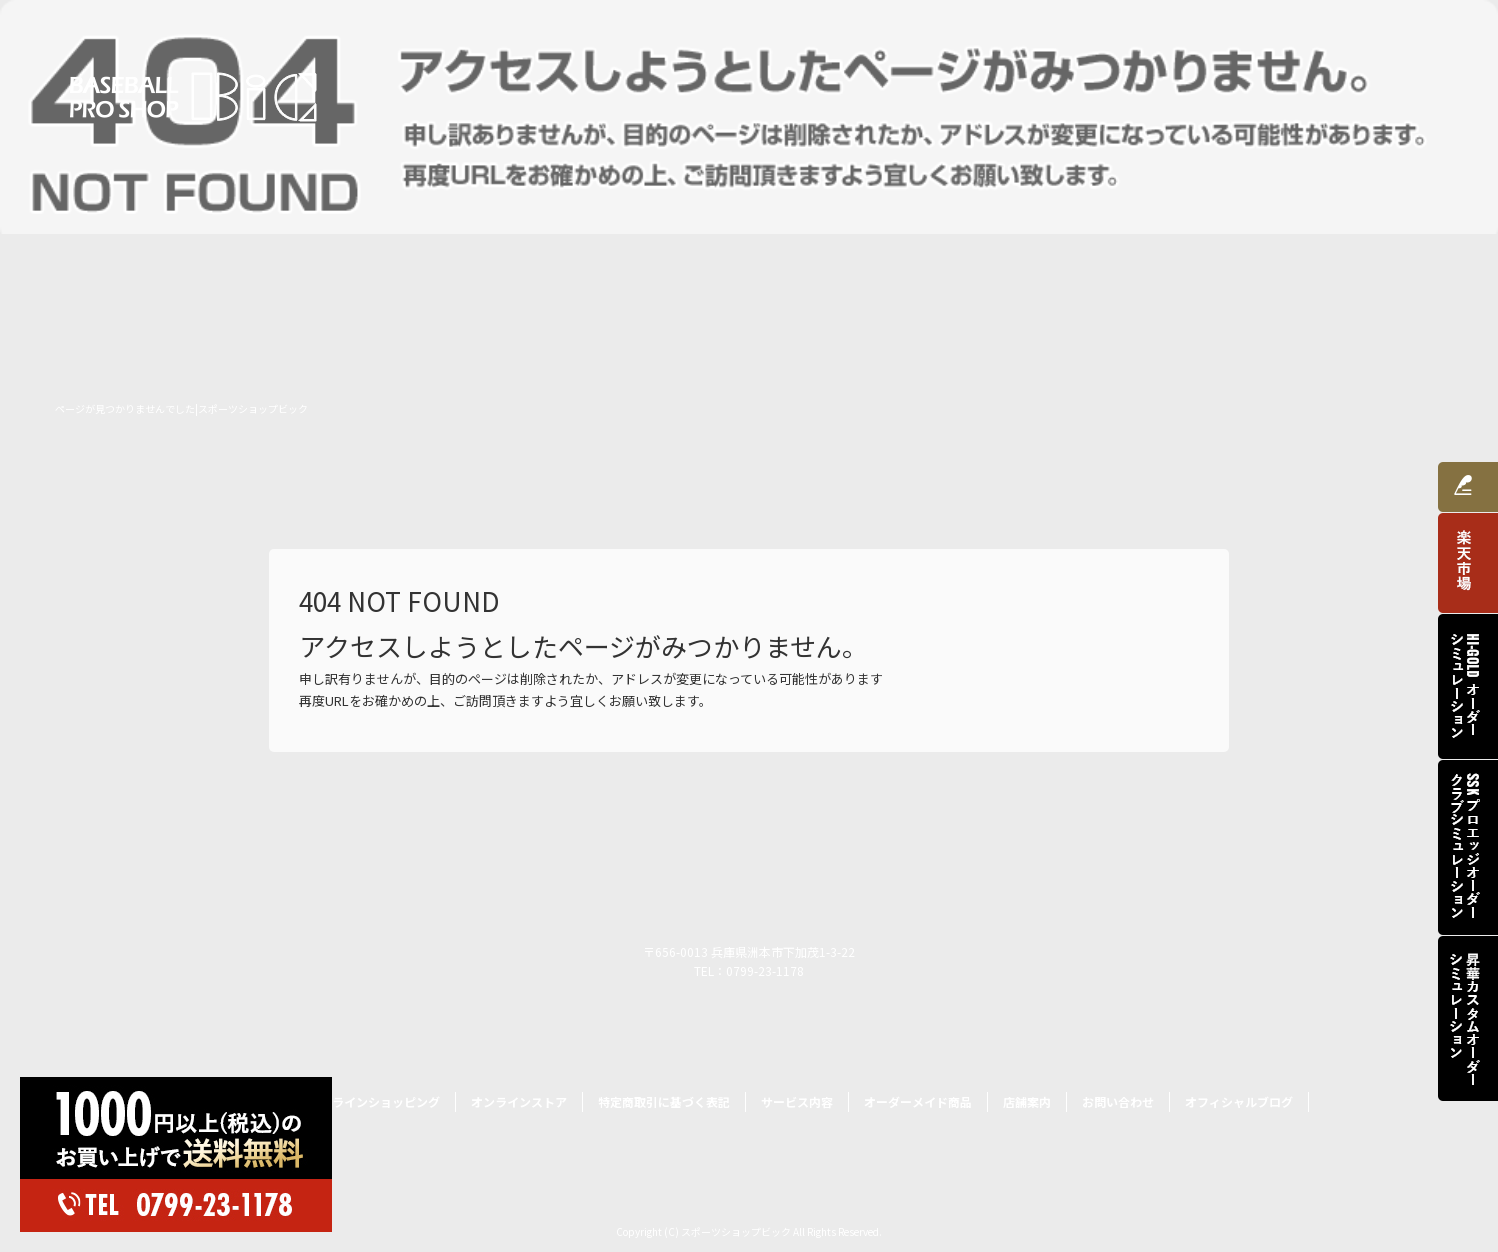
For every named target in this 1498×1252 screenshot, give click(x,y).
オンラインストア (519, 1101)
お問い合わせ (1383, 92)
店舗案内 (1268, 92)
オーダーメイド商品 (1133, 92)
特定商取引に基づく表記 (664, 1101)
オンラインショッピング (818, 92)
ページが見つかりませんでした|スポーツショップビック (181, 408)
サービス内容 (983, 92)
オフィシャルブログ (1239, 1101)
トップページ (653, 92)
